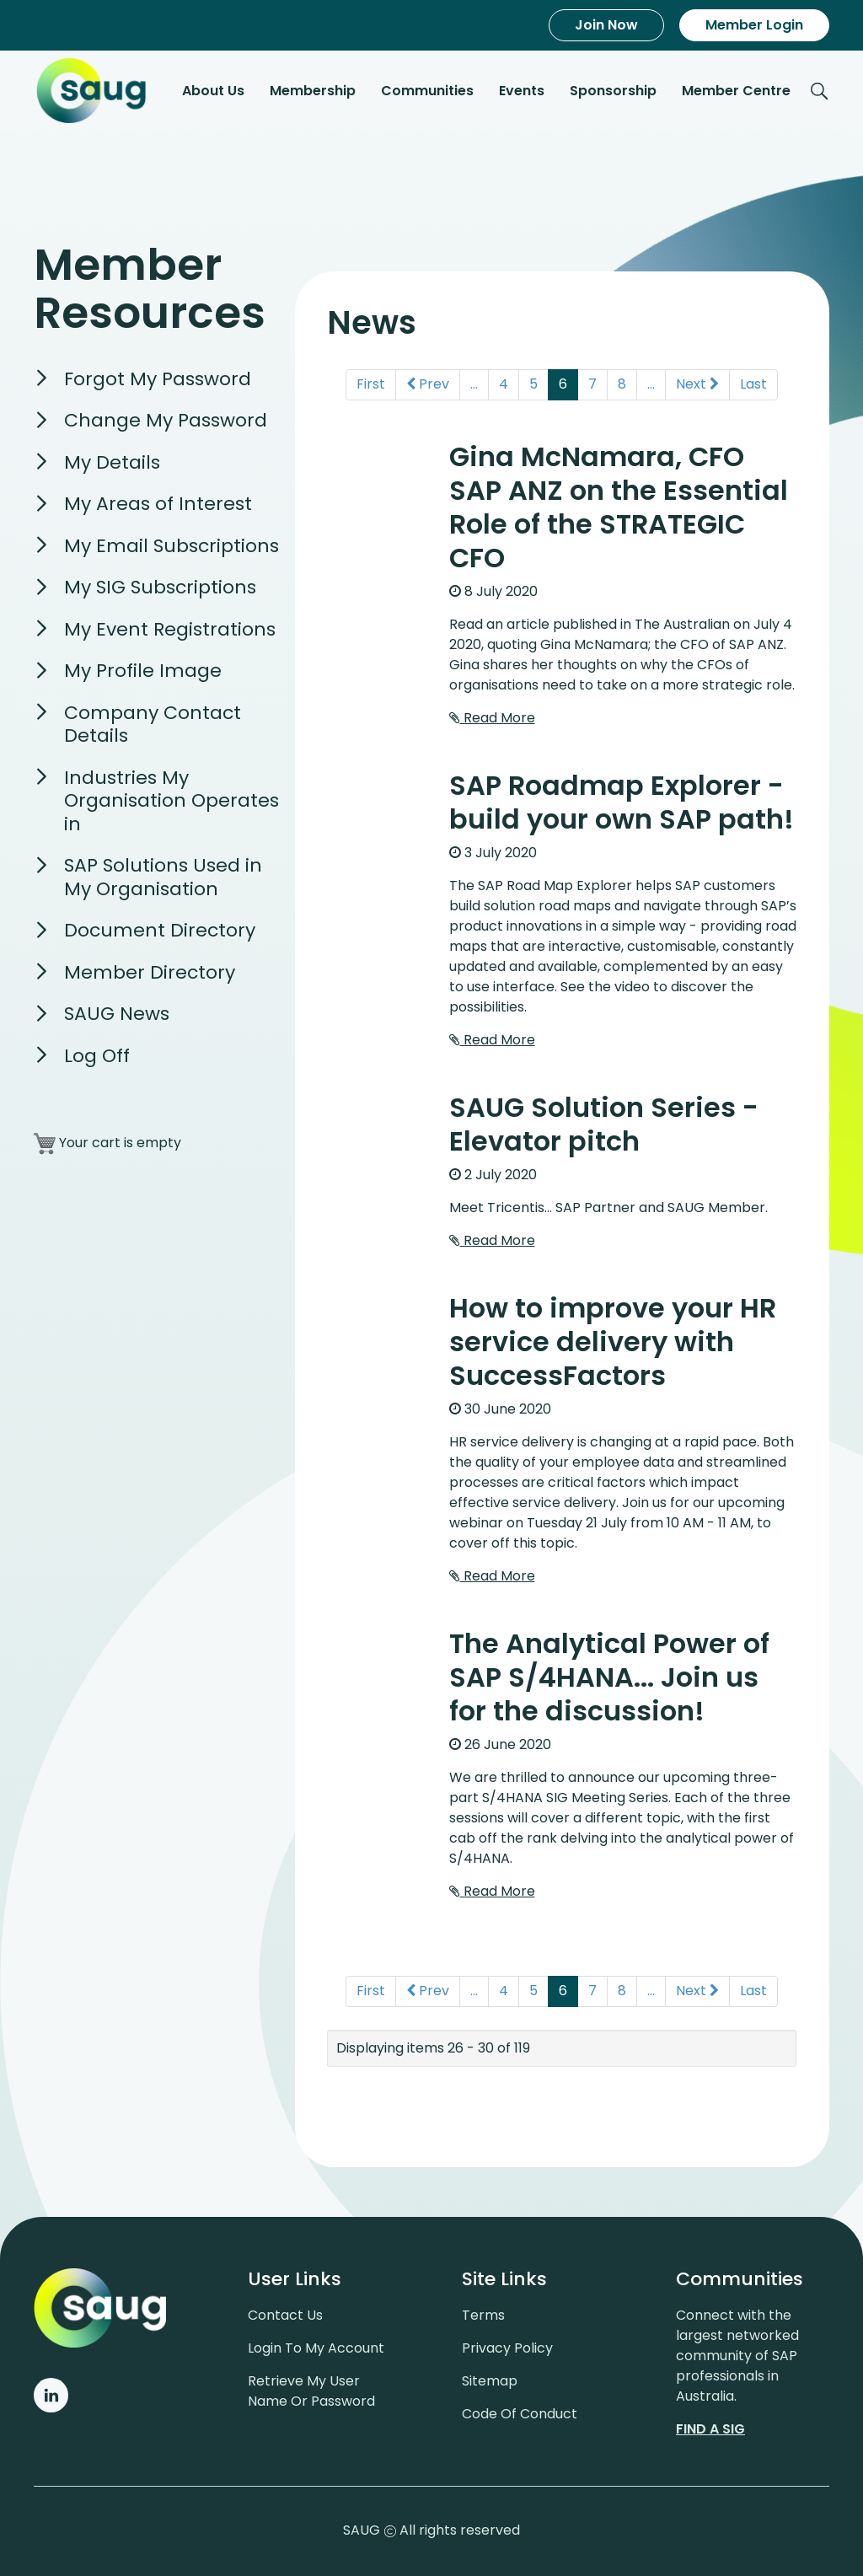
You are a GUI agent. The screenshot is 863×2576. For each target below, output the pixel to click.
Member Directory (149, 973)
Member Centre (736, 91)
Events (521, 91)
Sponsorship (613, 91)
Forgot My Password (157, 380)
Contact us (285, 2315)
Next (697, 384)
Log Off (97, 1057)
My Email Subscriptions (171, 547)
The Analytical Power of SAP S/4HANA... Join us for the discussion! (609, 1678)
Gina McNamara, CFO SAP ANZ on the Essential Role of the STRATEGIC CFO (618, 507)
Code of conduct (519, 2413)
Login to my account (316, 2348)
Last (753, 384)
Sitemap (489, 2381)
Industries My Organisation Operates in (171, 801)
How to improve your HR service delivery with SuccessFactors (612, 1342)
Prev (427, 384)
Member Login (754, 25)
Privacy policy (507, 2348)
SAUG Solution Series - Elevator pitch (603, 1125)
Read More (492, 718)
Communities (427, 91)
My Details (112, 463)
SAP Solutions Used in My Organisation (163, 879)
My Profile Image (143, 672)
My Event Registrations (170, 630)
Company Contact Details (152, 725)
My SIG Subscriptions (160, 589)
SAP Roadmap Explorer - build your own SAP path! (621, 803)
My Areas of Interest (158, 505)
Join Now (606, 25)
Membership (313, 91)
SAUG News (116, 1015)
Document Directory (159, 932)
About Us (213, 91)
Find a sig (710, 2429)
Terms (483, 2315)
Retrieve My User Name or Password (311, 2391)
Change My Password (165, 422)
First (370, 384)
